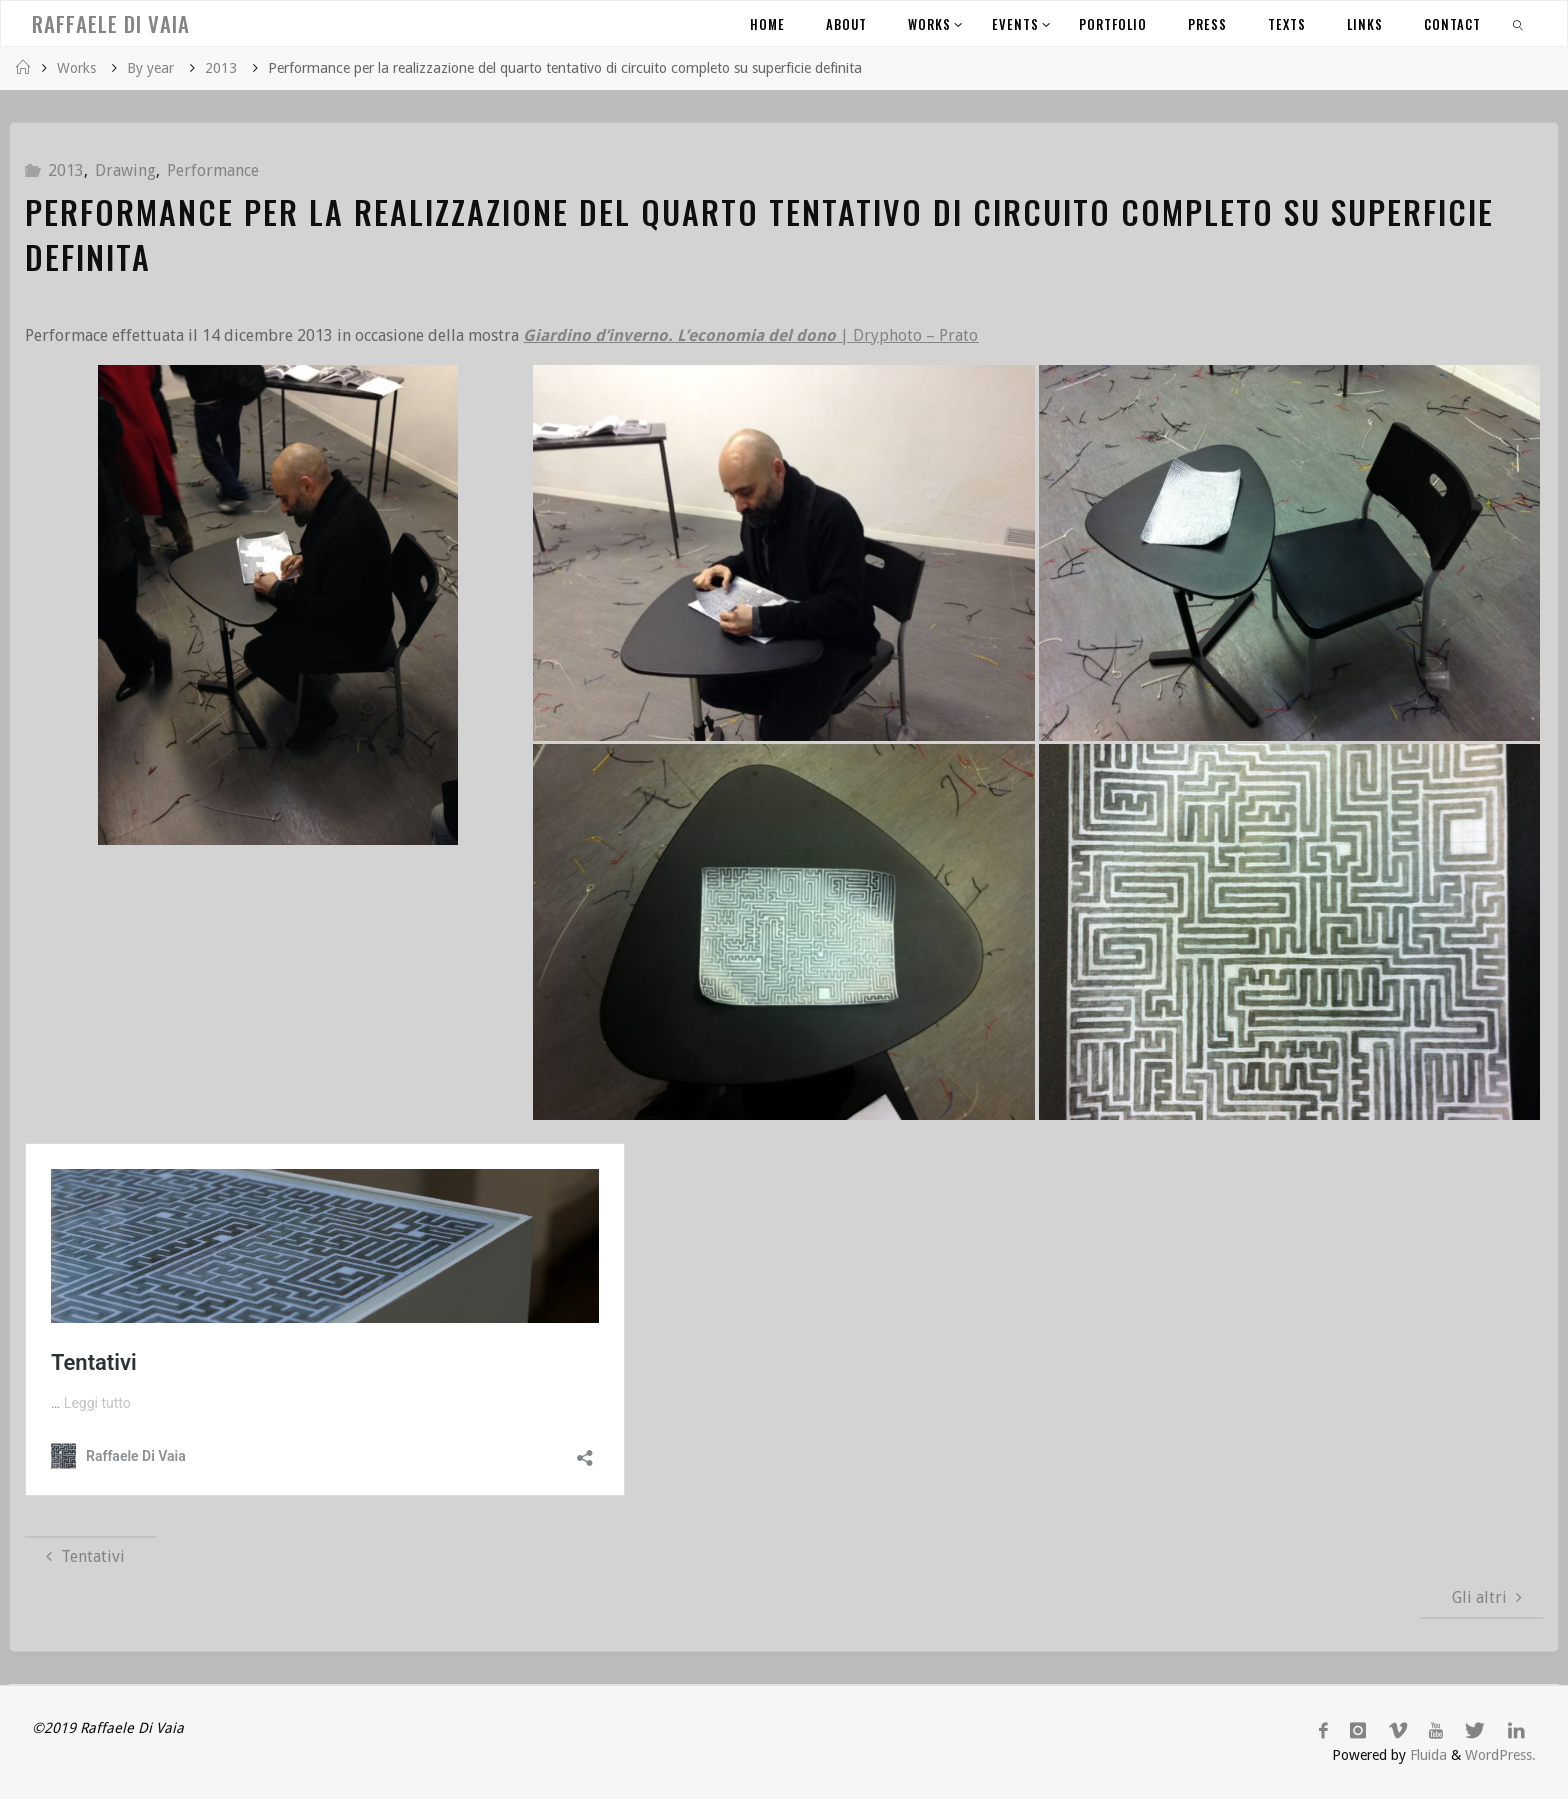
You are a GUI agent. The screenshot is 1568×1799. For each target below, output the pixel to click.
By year (150, 68)
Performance (213, 170)
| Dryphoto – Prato (750, 335)
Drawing (125, 170)
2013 (221, 68)
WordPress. (1500, 1755)
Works (76, 68)
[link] (1519, 23)
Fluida (1426, 1755)
